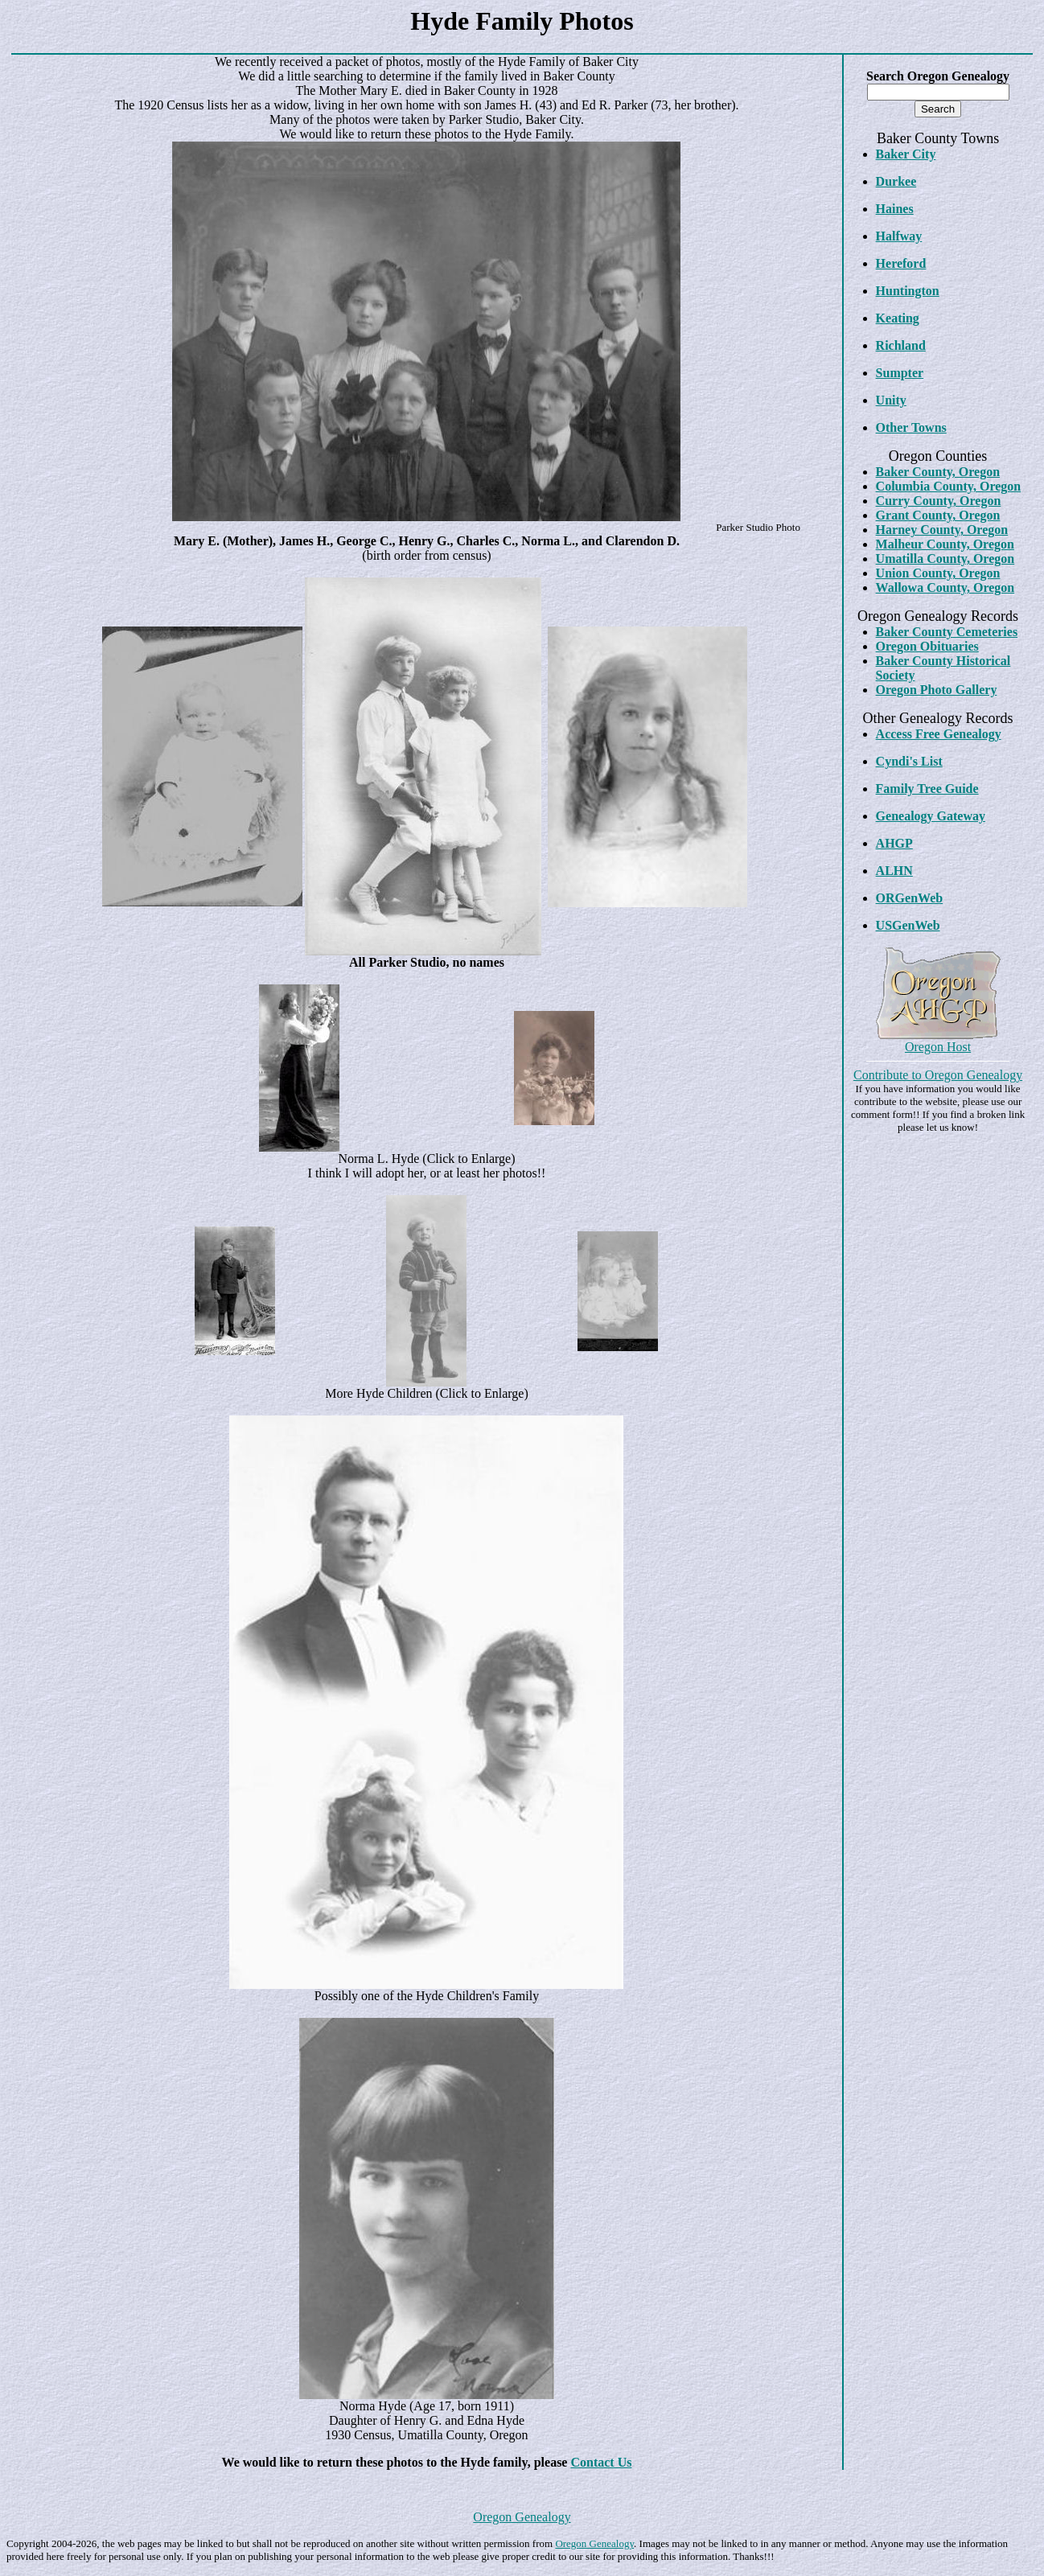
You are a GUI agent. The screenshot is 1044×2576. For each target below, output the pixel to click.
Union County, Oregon (938, 573)
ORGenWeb (909, 898)
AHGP (894, 843)
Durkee (896, 181)
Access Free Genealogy (938, 734)
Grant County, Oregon (938, 515)
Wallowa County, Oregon (945, 587)
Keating (897, 318)
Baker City (906, 154)
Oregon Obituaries (927, 646)
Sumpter (900, 373)
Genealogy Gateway (930, 816)
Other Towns (911, 427)
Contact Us (600, 2462)
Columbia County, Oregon (948, 486)
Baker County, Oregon (938, 472)
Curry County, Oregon (938, 500)
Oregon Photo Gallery (936, 689)
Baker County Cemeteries (947, 632)
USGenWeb (908, 925)
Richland (901, 345)
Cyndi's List (909, 761)
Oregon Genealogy (521, 2517)
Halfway (899, 236)
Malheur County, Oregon (945, 544)
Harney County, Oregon (942, 529)
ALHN (894, 870)
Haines (895, 209)
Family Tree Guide (927, 788)
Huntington (907, 291)
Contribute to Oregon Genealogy (937, 1075)
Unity (891, 400)
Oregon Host (938, 1047)
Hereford (901, 263)
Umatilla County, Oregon (945, 558)
